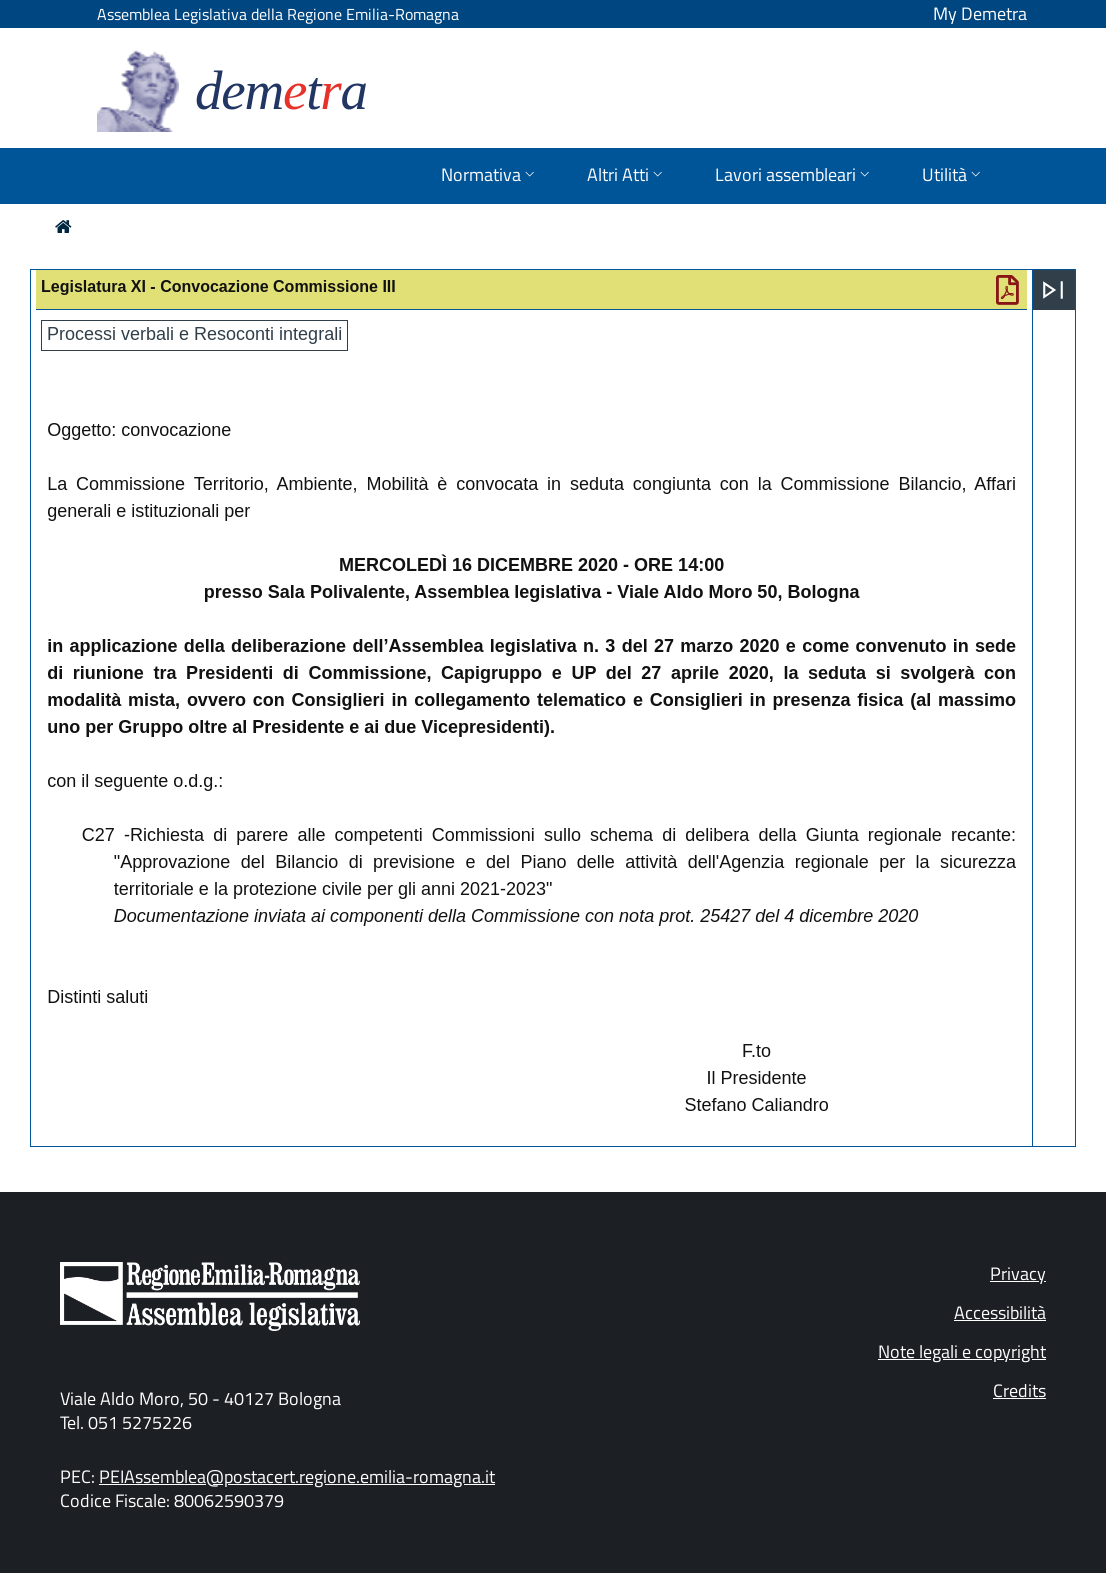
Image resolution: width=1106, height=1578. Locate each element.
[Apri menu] (1053, 290)
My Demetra (980, 13)
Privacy (1018, 1273)
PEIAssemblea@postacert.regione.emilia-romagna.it (297, 1476)
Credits (1019, 1390)
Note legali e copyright (962, 1351)
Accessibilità (1000, 1312)
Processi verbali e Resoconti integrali (194, 334)
